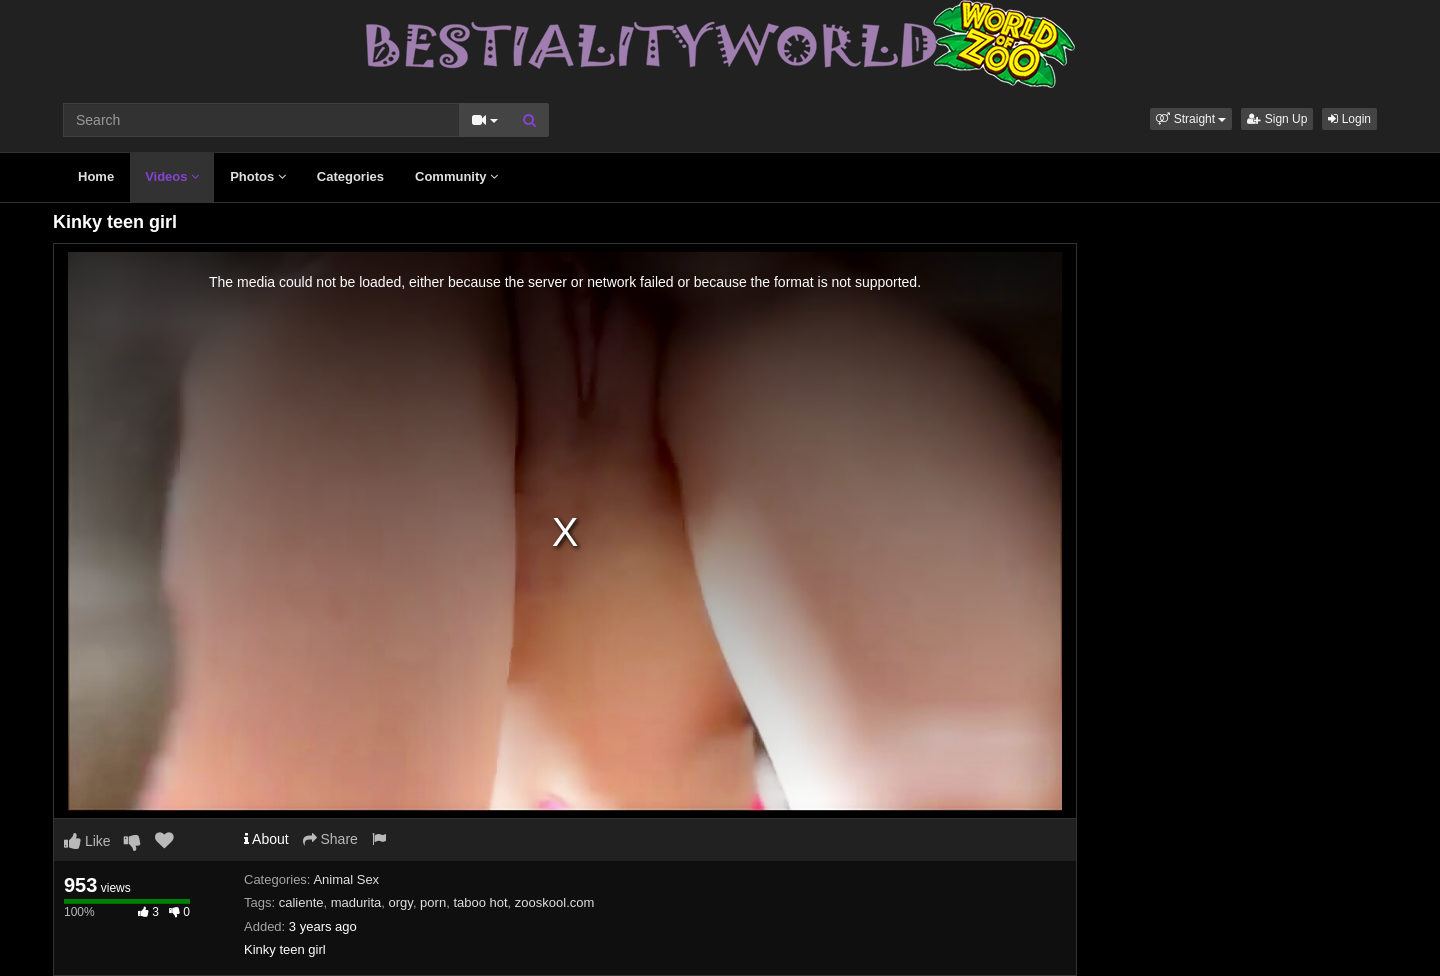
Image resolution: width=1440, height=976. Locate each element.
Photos (258, 176)
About (266, 839)
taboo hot (480, 902)
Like (87, 841)
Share (330, 839)
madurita (356, 902)
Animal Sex (346, 879)
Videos (172, 176)
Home (96, 176)
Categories (350, 176)
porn (433, 902)
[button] (1191, 119)
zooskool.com (554, 902)
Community (456, 176)
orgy (401, 902)
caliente (301, 902)
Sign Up (1277, 119)
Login (1349, 119)
